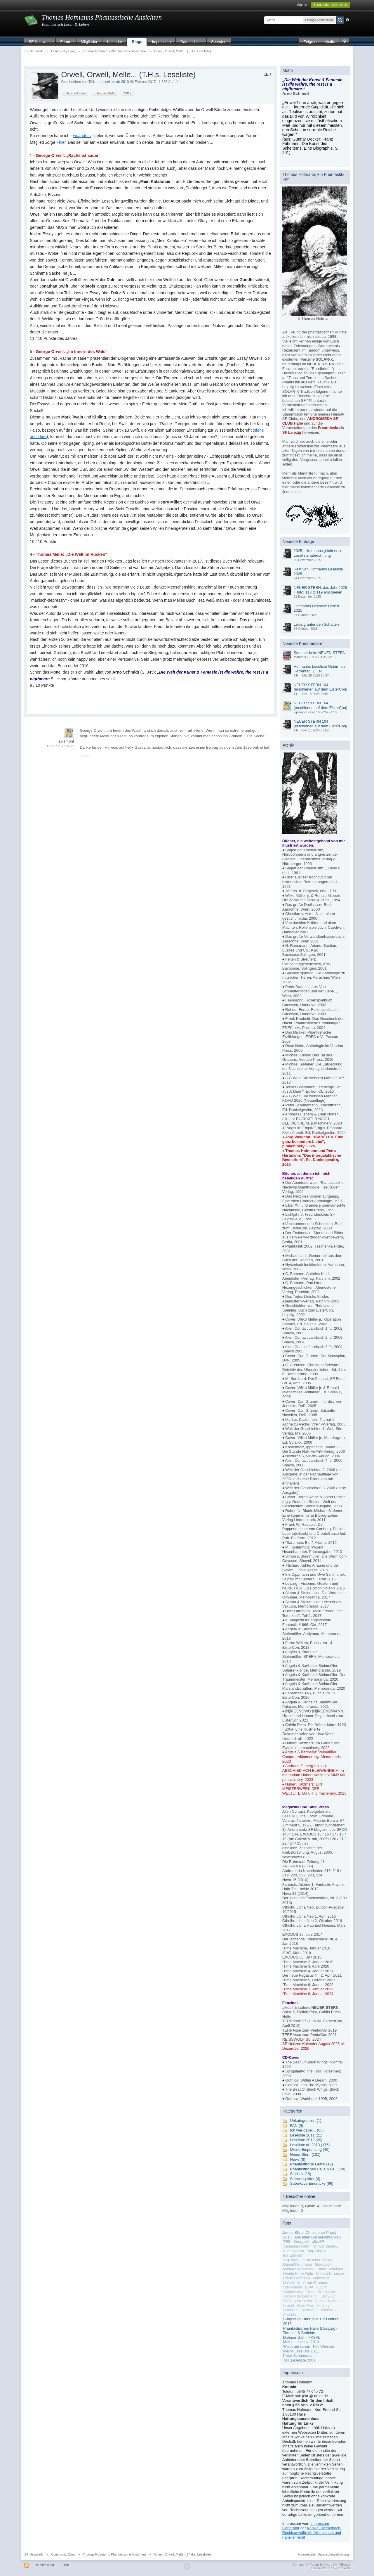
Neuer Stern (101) (305, 2154)
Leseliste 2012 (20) (306, 2140)
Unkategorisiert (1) (305, 2120)
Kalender (114, 41)
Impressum (161, 41)
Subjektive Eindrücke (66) (311, 2183)
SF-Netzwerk (40, 41)
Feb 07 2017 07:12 (60, 746)
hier (62, 142)
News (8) (297, 2159)
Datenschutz (190, 41)
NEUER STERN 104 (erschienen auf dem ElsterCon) (320, 687)
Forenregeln (306, 2554)
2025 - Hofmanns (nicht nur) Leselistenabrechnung (317, 553)
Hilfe (65, 2565)
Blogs (137, 41)
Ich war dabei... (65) (307, 2130)
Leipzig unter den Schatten (316, 624)
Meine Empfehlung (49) (310, 2149)
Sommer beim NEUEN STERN (320, 653)
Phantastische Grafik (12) (311, 2164)
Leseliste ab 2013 (115, 82)
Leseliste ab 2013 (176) (310, 2145)
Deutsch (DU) (44, 2565)
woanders (82, 135)
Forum (65, 41)
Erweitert (347, 20)
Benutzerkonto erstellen (330, 4)
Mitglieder (89, 41)
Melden (86, 755)
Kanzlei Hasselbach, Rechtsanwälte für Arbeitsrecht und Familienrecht (311, 2532)
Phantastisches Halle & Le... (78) (317, 2169)
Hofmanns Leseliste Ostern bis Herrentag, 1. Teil (319, 668)
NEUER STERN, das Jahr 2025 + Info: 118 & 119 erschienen (320, 589)
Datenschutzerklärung (333, 2554)
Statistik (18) (300, 2174)
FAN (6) (296, 2125)
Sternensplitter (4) (305, 2179)
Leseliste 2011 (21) (306, 2135)
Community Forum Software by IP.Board (321, 2564)
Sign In (302, 4)
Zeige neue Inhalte (319, 41)
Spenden (218, 41)
